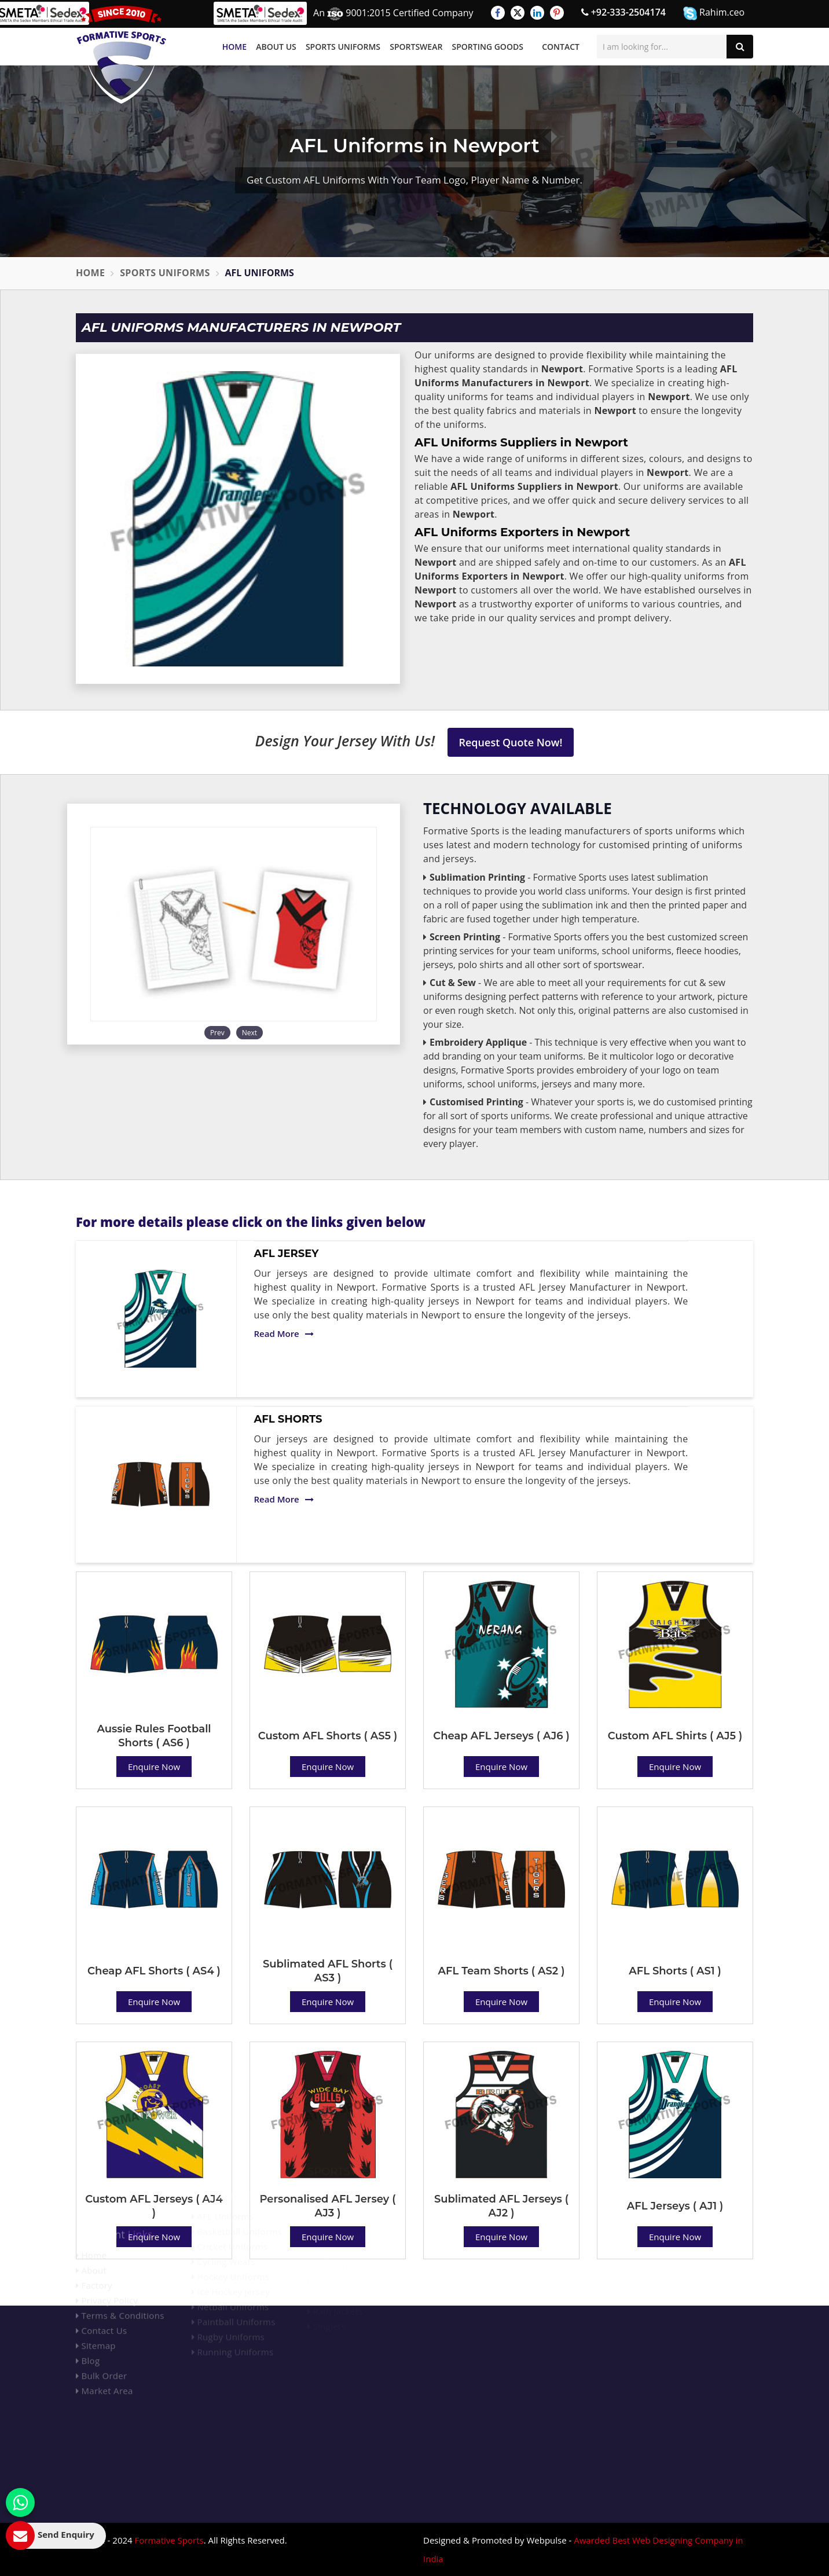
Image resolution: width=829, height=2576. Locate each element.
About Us (276, 46)
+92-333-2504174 (623, 12)
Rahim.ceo (713, 13)
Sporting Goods (487, 46)
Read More (284, 1333)
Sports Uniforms (343, 46)
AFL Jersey (286, 1253)
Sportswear (416, 46)
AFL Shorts (288, 1419)
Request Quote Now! (511, 742)
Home (234, 46)
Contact (560, 46)
